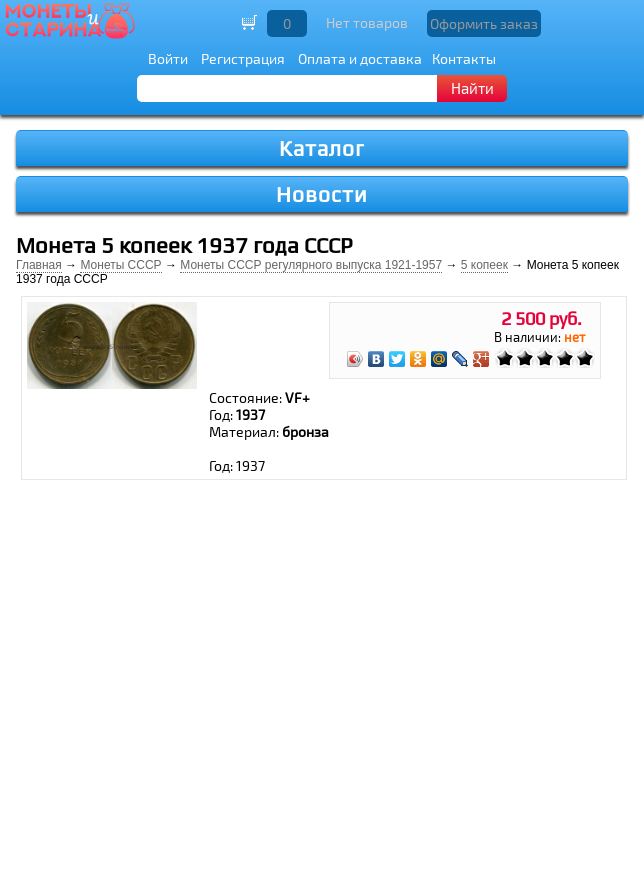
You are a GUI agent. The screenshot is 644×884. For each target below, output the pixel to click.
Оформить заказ (484, 23)
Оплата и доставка (360, 58)
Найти (472, 88)
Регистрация (243, 58)
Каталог (322, 148)
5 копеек (484, 265)
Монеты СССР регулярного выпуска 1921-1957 (311, 265)
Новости (322, 194)
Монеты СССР (120, 265)
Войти (168, 58)
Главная (39, 265)
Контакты (464, 58)
